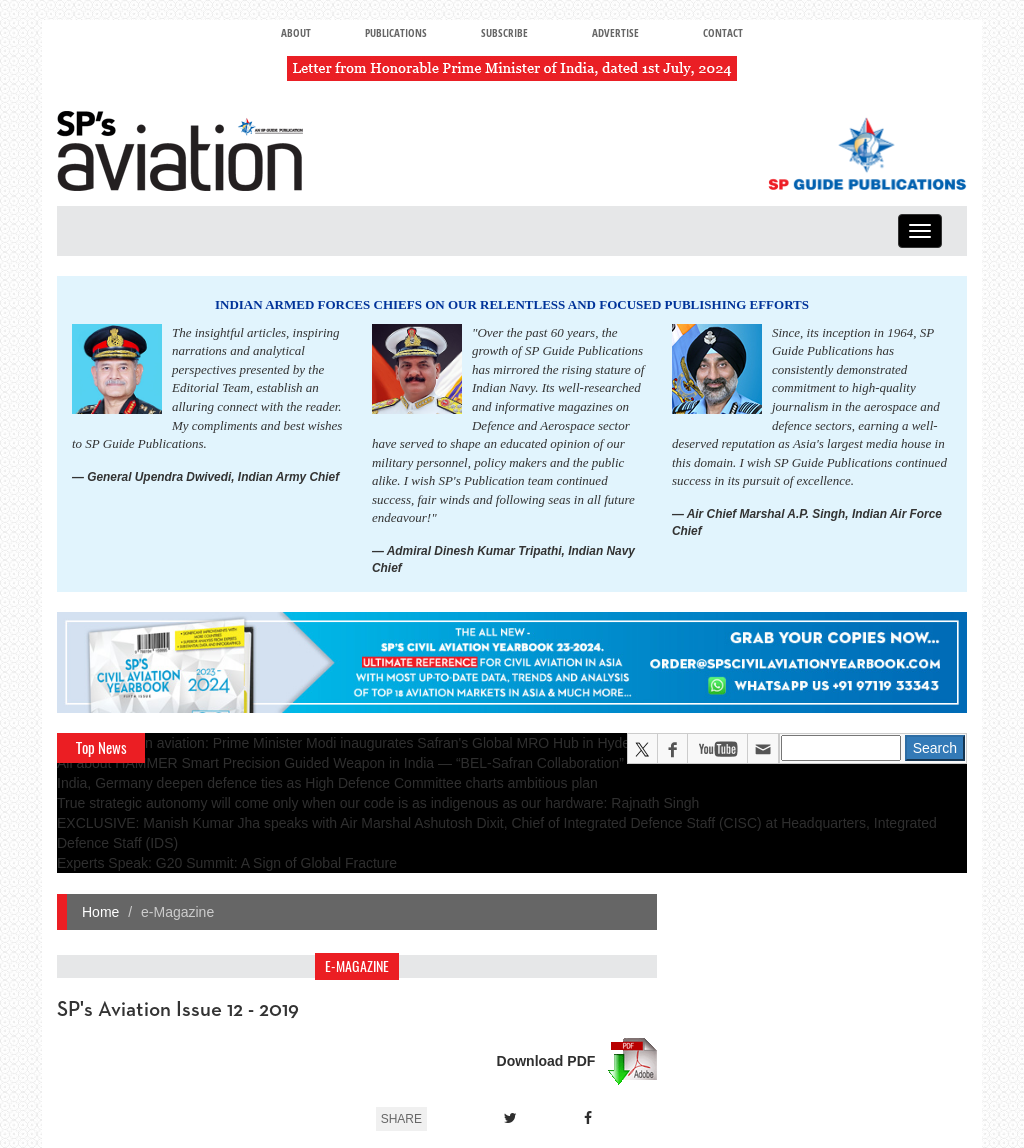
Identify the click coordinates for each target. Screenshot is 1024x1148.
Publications (396, 32)
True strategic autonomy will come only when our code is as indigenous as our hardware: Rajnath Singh (378, 803)
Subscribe (504, 32)
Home (100, 912)
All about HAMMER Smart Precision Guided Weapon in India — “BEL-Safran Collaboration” (340, 763)
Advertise (615, 32)
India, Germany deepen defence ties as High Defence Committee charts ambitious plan (327, 783)
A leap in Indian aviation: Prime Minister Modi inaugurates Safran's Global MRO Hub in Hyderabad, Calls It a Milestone (424, 743)
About (296, 32)
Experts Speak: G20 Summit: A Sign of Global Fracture (227, 863)
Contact (723, 32)
